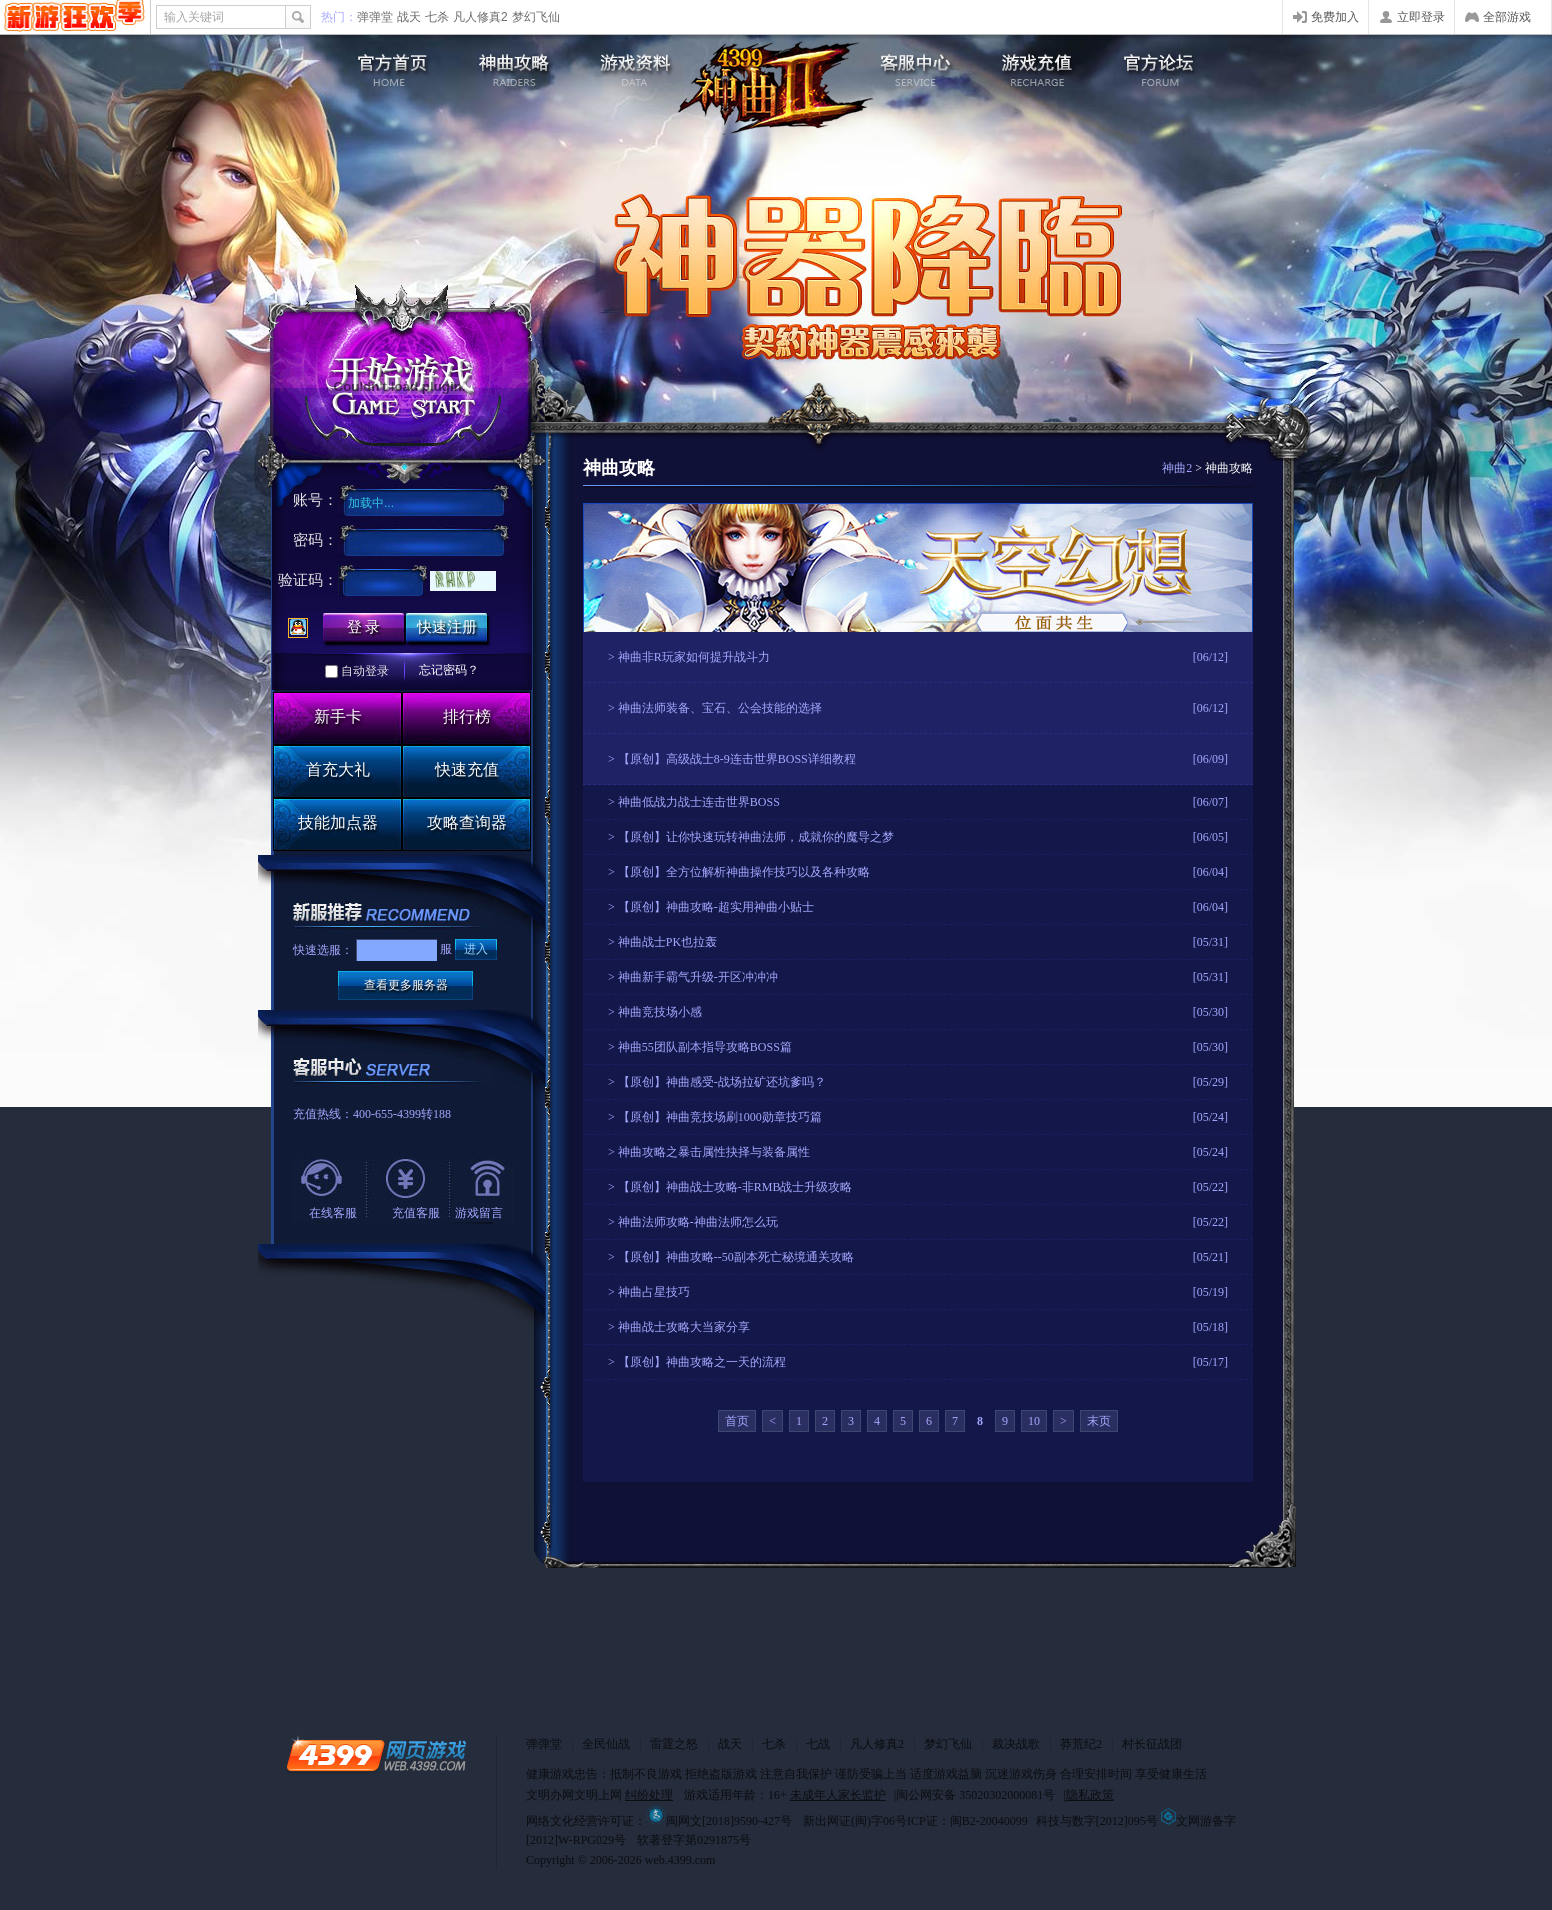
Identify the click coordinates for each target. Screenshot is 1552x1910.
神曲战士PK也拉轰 (667, 942)
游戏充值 (1041, 65)
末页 (1099, 1421)
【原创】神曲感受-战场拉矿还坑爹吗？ (722, 1082)
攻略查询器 (467, 822)
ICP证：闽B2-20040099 (967, 1821)
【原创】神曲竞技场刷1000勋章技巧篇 (720, 1117)
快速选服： (323, 950)
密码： (315, 540)
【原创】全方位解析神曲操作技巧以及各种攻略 (744, 872)
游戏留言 (479, 1213)
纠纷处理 (649, 1795)
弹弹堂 (375, 17)
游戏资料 (639, 65)
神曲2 (1177, 468)
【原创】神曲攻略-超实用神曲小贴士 (716, 907)
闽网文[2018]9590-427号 (719, 1821)
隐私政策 (1090, 1795)
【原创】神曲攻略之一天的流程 (702, 1362)
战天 (409, 17)
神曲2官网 (381, 65)
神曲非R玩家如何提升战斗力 (694, 657)
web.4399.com (680, 1860)
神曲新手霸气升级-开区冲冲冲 (698, 977)
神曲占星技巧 (654, 1292)
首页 (737, 1421)
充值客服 (416, 1213)
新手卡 (338, 716)
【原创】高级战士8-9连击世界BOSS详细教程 (737, 759)
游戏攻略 (510, 65)
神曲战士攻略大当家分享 (684, 1327)
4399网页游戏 (74, 17)
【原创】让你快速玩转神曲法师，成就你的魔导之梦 (756, 837)
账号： (315, 500)
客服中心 (912, 65)
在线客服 (333, 1213)
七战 (818, 1744)
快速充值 (467, 769)
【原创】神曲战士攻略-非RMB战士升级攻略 (735, 1187)
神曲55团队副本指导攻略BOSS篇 (705, 1047)
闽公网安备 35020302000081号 (975, 1795)
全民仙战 (606, 1744)
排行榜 (467, 716)
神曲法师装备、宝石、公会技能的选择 (720, 708)
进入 (476, 949)
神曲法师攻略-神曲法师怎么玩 (698, 1222)
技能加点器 (338, 822)
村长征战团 (1152, 1744)
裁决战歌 (1016, 1744)
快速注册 (447, 627)
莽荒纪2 (1081, 1744)
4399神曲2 (776, 87)
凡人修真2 (480, 17)
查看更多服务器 (406, 985)
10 (1034, 1421)
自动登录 (365, 671)
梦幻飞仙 (536, 17)
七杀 (437, 17)
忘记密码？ (449, 670)
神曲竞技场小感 (660, 1012)
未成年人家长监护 (838, 1795)
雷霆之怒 (674, 1744)
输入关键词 (194, 17)
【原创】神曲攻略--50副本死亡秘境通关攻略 (736, 1257)
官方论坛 (1170, 65)
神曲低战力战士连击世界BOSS (699, 802)
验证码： (308, 580)
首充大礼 (338, 769)
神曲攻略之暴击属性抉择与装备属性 (714, 1152)
